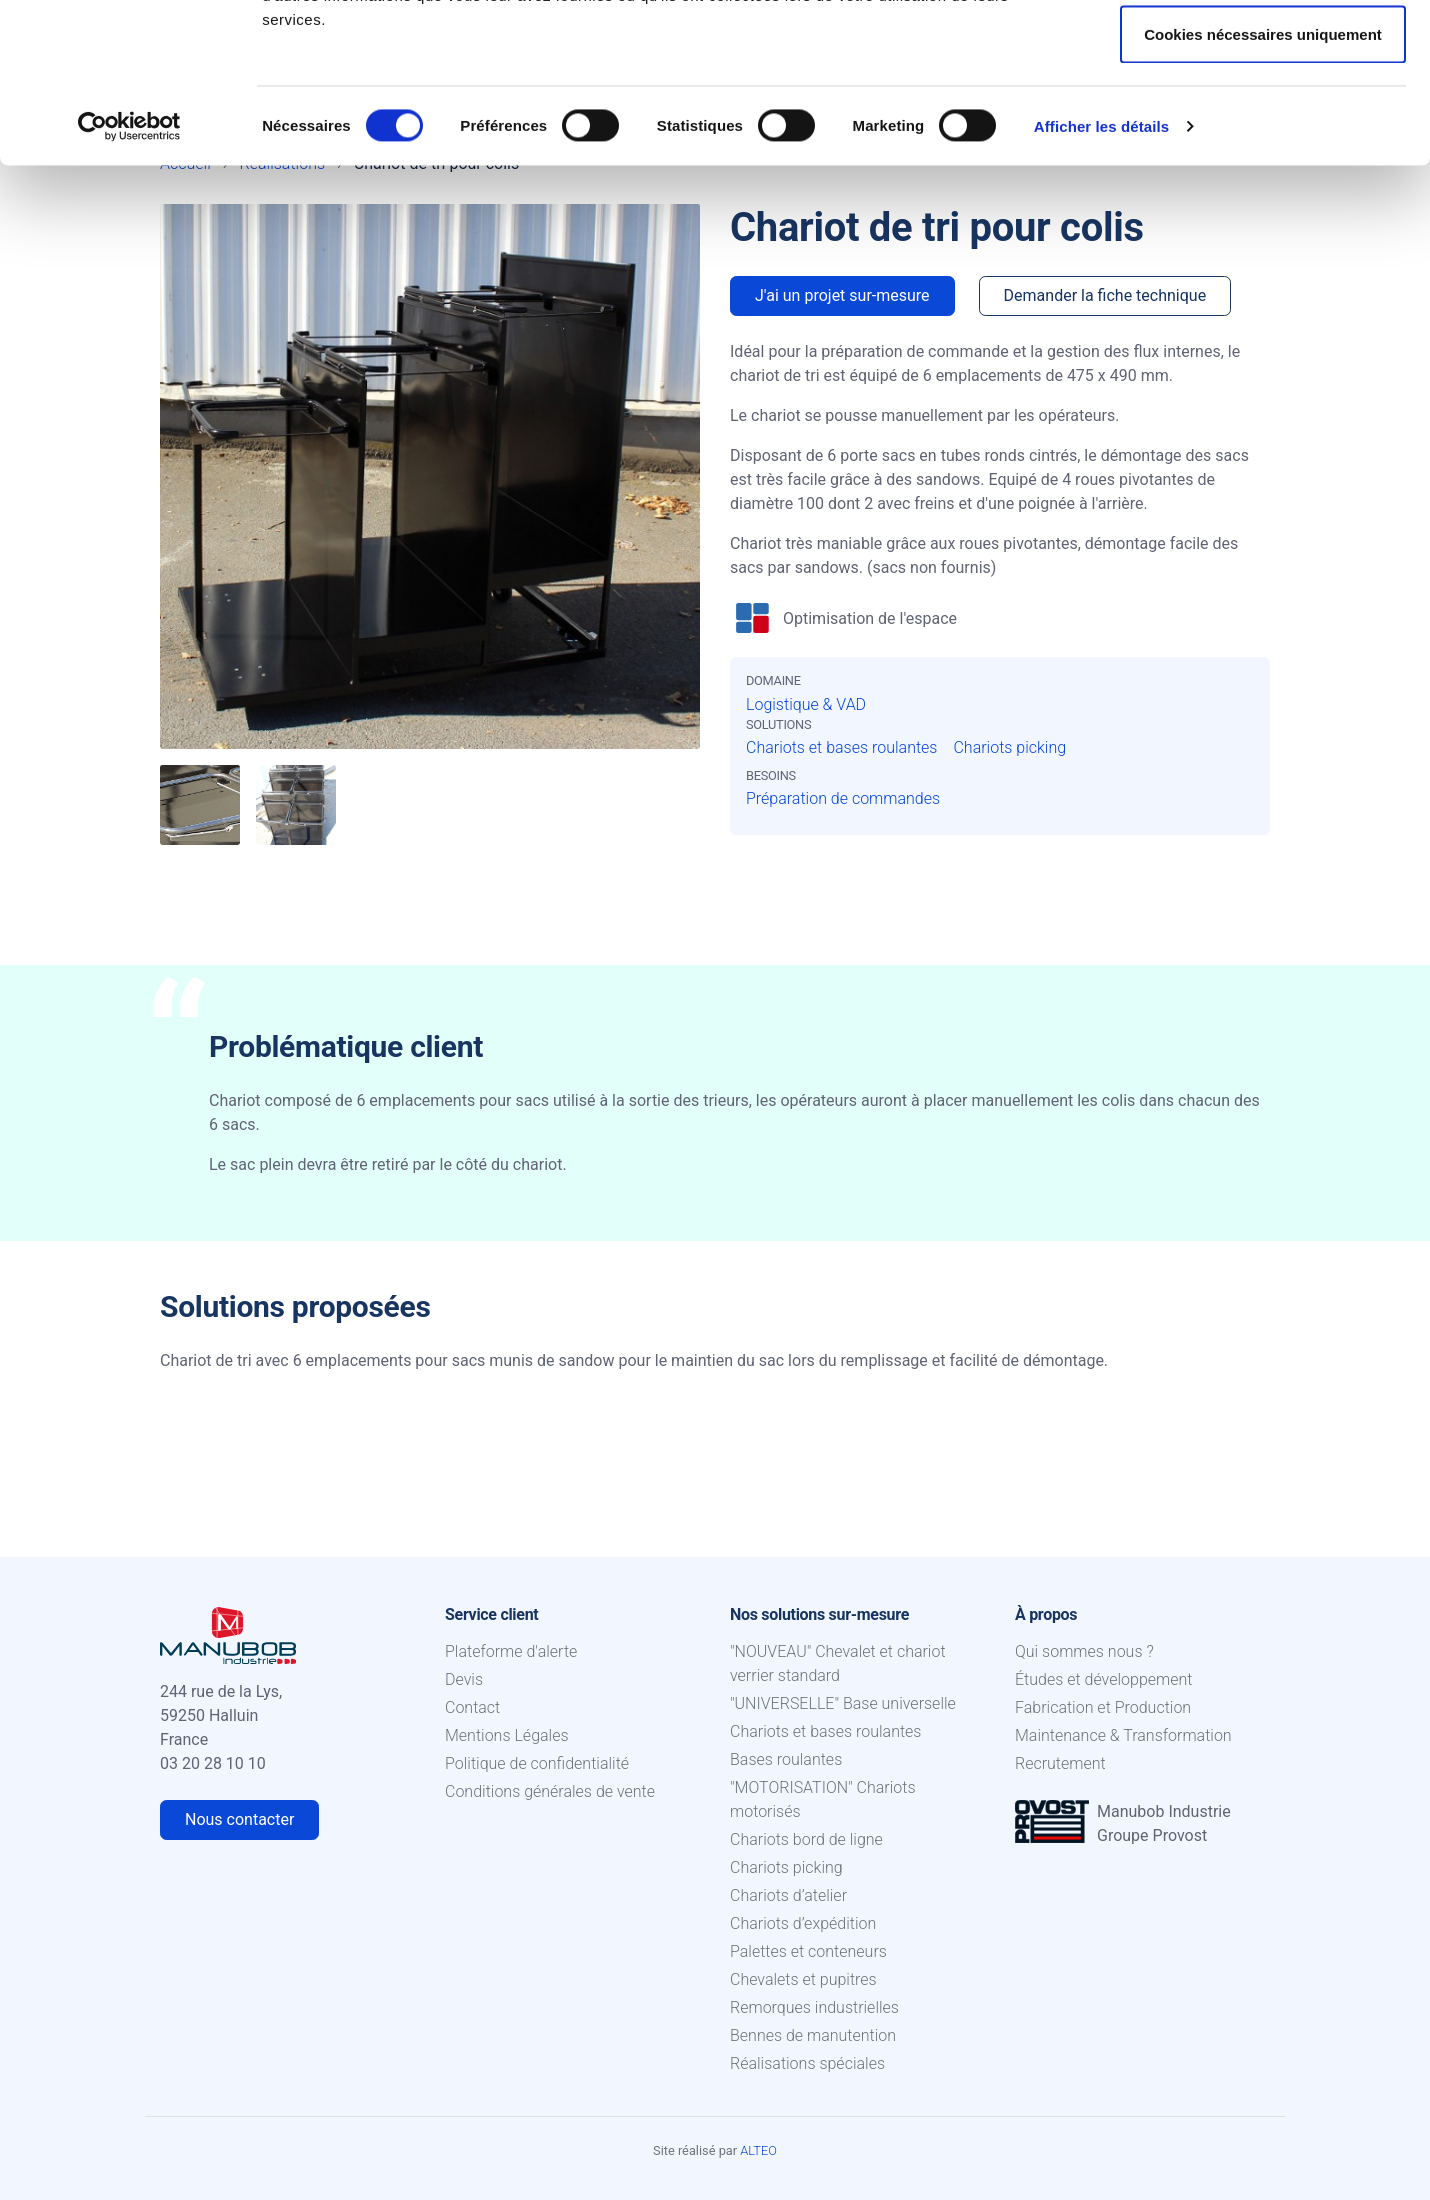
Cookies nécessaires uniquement (1263, 183)
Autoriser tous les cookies (1263, 52)
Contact (472, 1707)
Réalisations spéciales (807, 2063)
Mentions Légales (507, 1735)
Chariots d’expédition (803, 1923)
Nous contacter (239, 1819)
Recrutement (1060, 1763)
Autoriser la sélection (1263, 118)
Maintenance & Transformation (1123, 1735)
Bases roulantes (786, 1759)
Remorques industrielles (814, 2007)
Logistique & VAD (806, 704)
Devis (464, 1679)
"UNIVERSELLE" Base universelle (843, 1703)
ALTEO (758, 2150)
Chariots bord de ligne (806, 1839)
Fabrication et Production (1103, 1707)
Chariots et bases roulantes (841, 747)
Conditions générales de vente (550, 1791)
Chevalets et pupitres (803, 1979)
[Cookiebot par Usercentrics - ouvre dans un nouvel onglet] (129, 276)
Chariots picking (1009, 747)
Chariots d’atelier (788, 1895)
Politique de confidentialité (537, 1763)
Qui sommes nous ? (1084, 1651)
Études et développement (1103, 1679)
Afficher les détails (1101, 275)
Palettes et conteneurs (808, 1951)
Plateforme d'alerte (511, 1651)
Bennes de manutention (813, 2035)
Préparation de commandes (843, 798)
